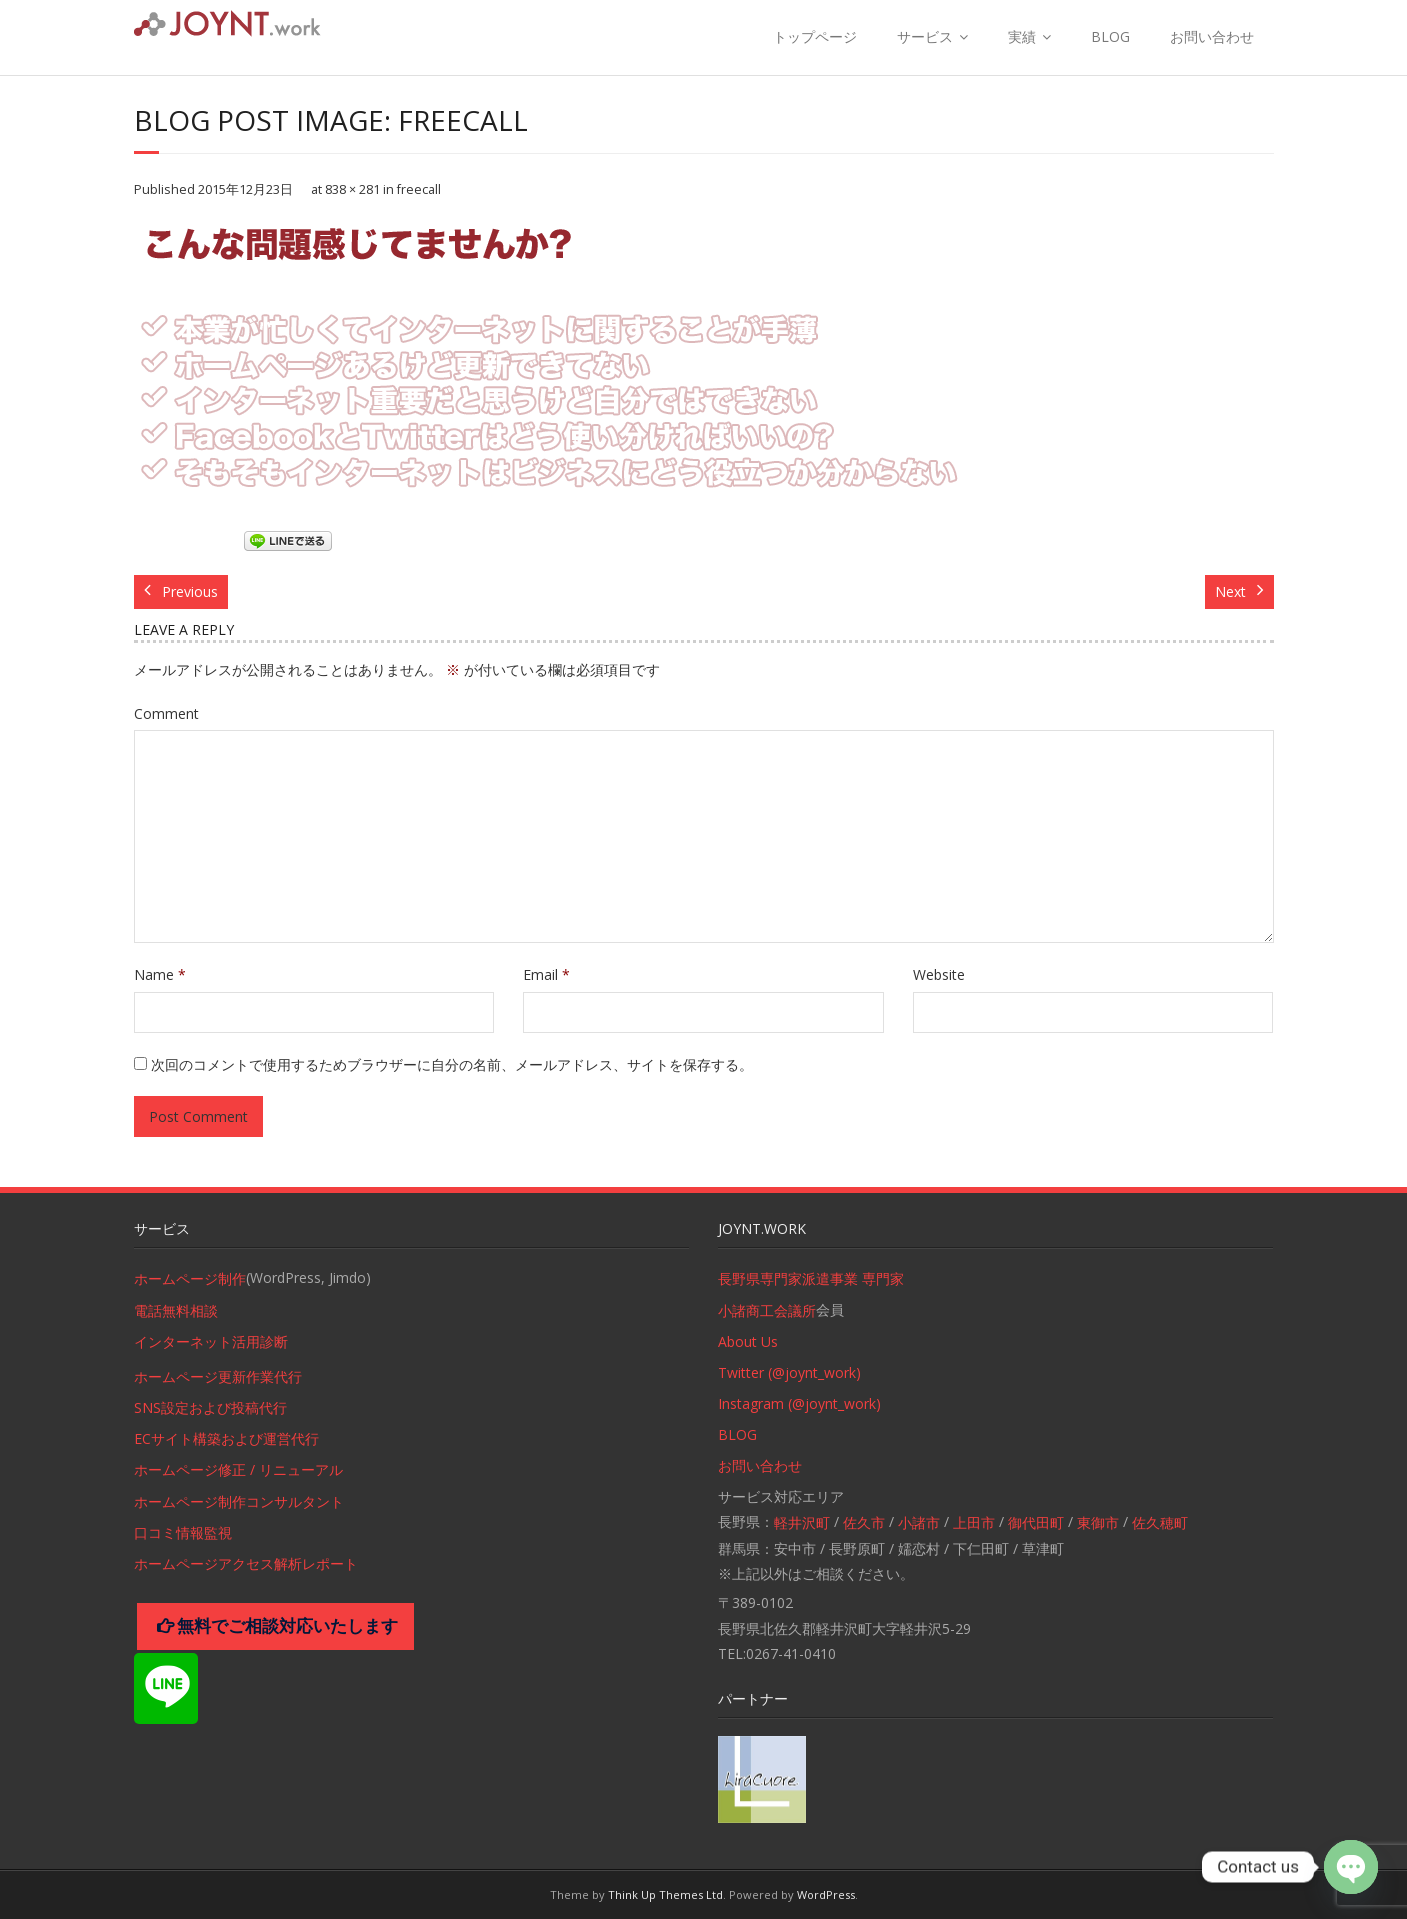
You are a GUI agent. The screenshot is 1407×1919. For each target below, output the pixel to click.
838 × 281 (352, 189)
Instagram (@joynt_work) (799, 1403)
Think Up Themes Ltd (665, 1894)
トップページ (815, 36)
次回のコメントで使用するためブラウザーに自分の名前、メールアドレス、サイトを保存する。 (452, 1064)
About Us (748, 1341)
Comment (166, 713)
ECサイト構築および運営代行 (226, 1438)
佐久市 (864, 1522)
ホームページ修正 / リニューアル (238, 1469)
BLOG (1110, 36)
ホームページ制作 (190, 1278)
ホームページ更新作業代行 (218, 1376)
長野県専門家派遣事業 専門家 (811, 1278)
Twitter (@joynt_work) (789, 1372)
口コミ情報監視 (183, 1532)
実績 (1022, 36)
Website (939, 974)
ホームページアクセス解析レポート (246, 1563)
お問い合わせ (1212, 36)
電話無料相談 (176, 1310)
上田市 (974, 1522)
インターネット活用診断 (211, 1341)
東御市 (1098, 1522)
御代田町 (1036, 1522)
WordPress (826, 1894)
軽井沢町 (802, 1522)
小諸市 (919, 1522)
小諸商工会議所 (767, 1310)
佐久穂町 (1160, 1522)
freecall (419, 189)
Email (546, 974)
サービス (925, 36)
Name (160, 974)
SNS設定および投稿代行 (210, 1407)
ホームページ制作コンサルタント (239, 1501)
